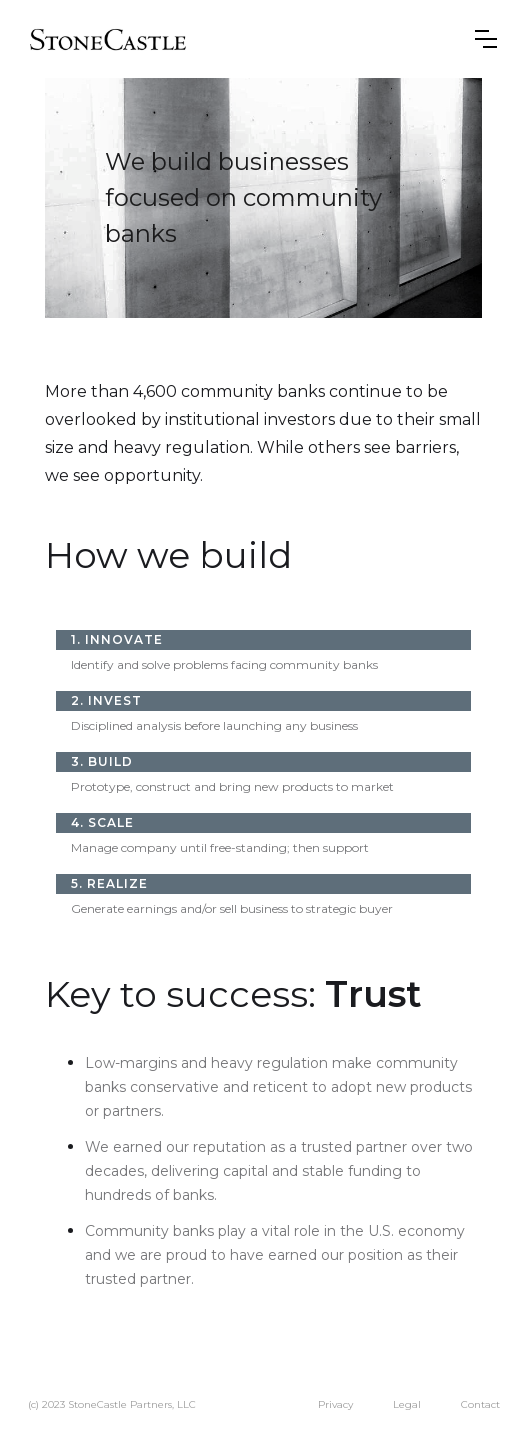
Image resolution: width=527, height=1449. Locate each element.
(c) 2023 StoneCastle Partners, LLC (112, 1404)
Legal (407, 1404)
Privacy (335, 1404)
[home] (109, 39)
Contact (480, 1404)
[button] (486, 39)
